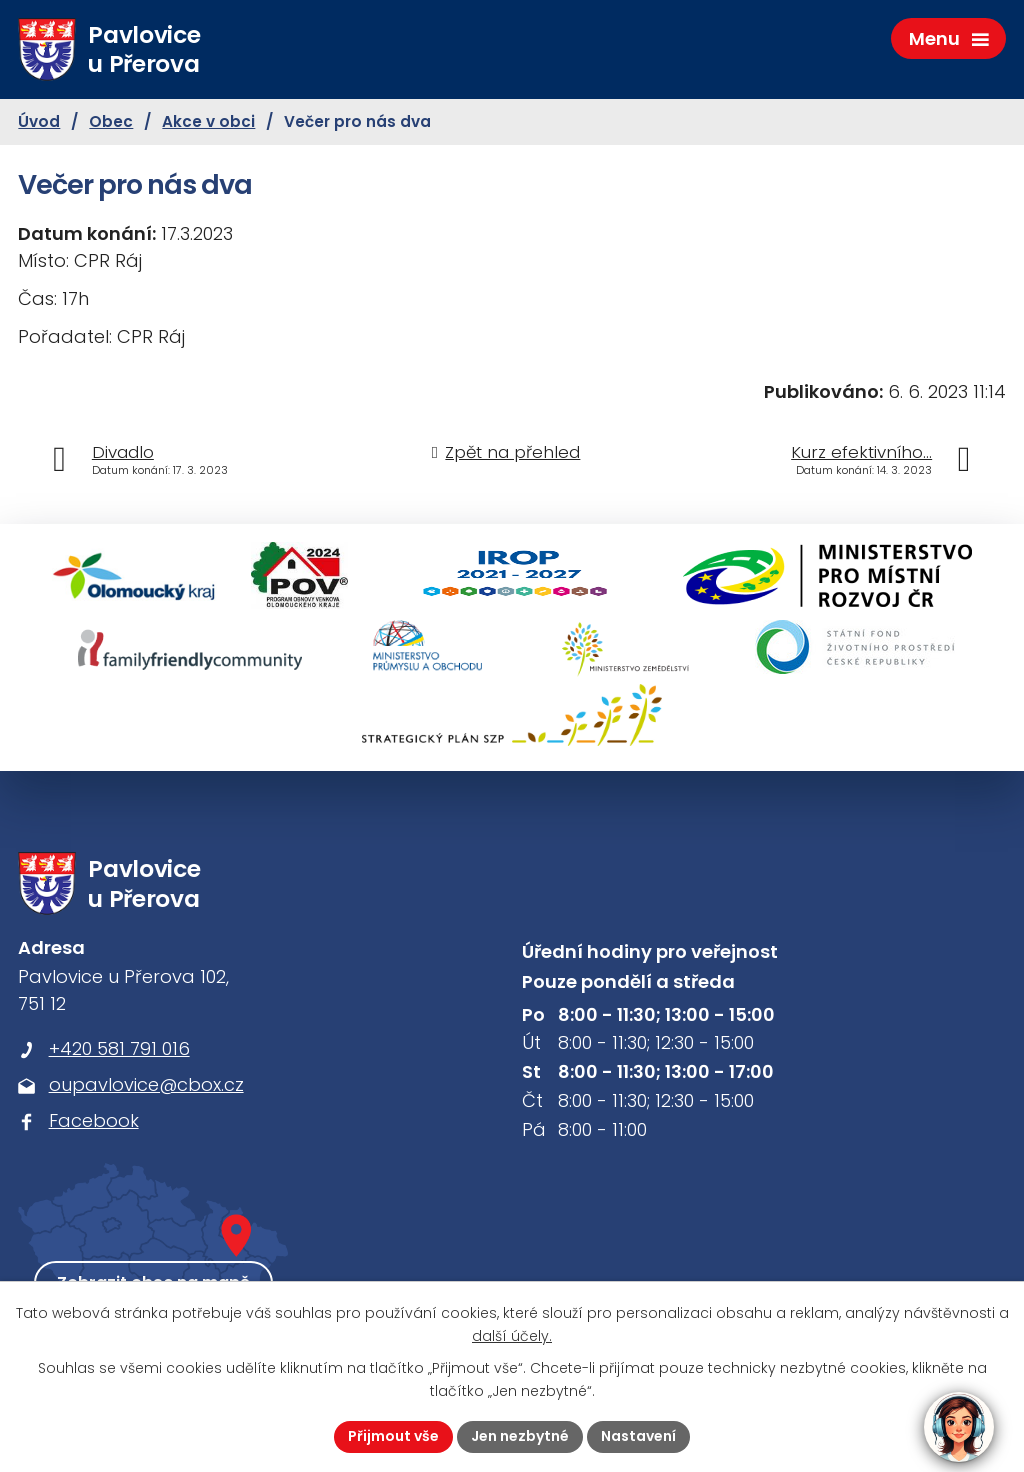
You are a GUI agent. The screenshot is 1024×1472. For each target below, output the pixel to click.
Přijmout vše (393, 1436)
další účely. (512, 1336)
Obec (111, 121)
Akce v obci (208, 121)
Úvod (39, 121)
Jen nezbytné (520, 1436)
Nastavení (638, 1436)
